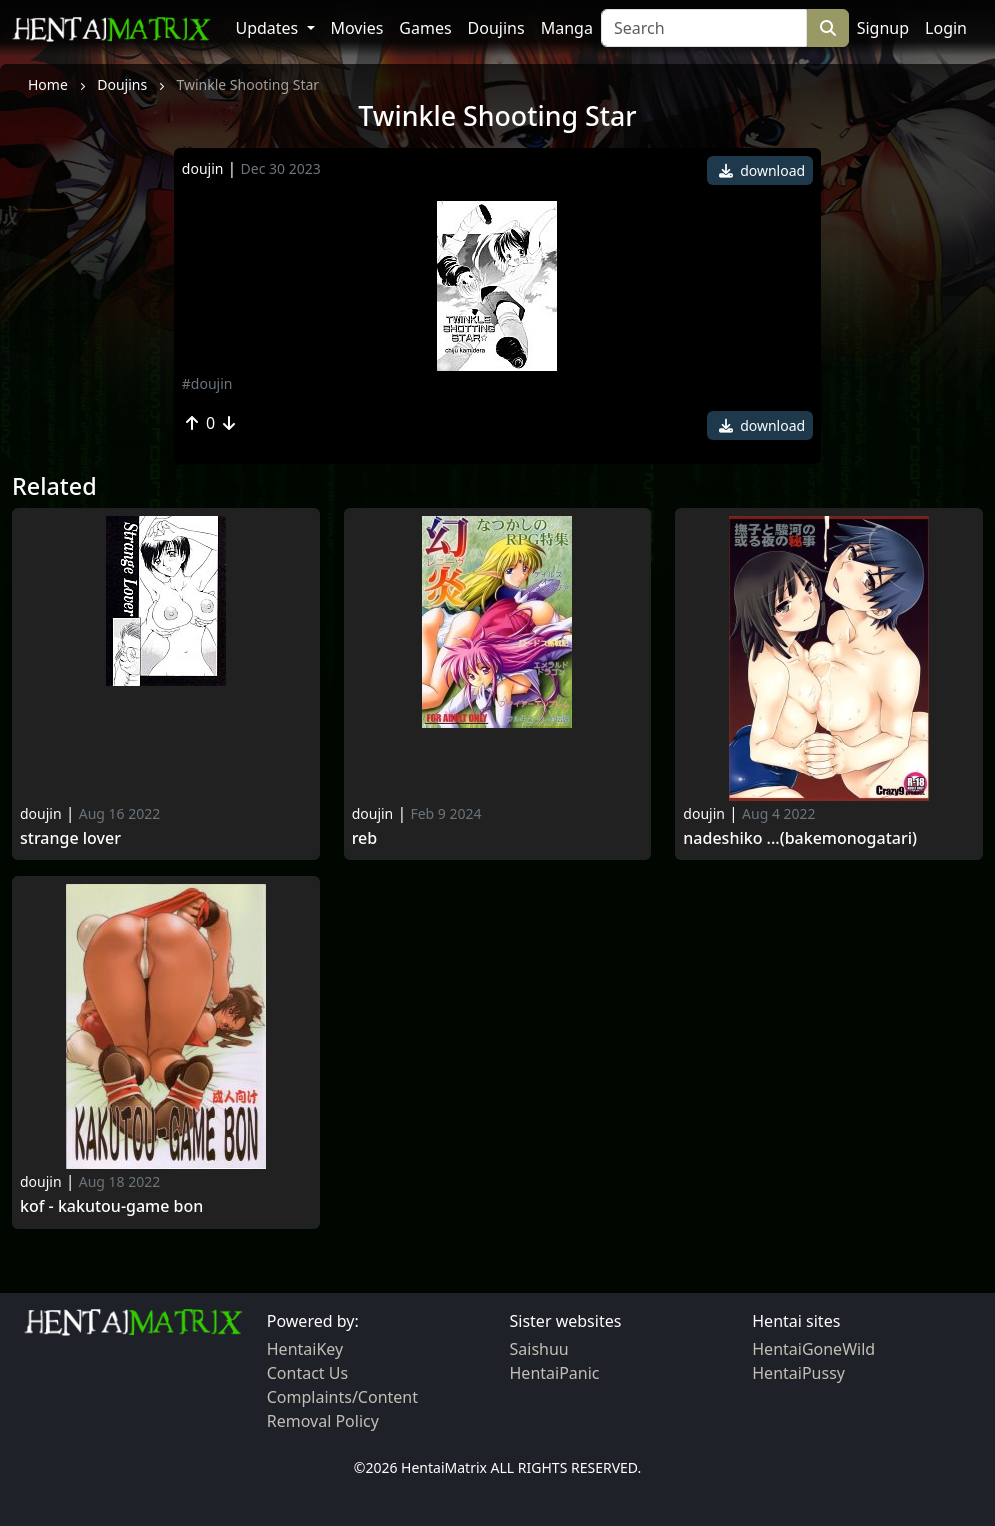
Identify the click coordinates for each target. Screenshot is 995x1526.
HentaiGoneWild (813, 1349)
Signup (883, 28)
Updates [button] (268, 28)
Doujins (496, 28)
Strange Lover (70, 838)
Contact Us (307, 1373)
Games (425, 28)
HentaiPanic (555, 1373)
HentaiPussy (798, 1373)
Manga (567, 28)
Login (946, 28)
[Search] (704, 28)
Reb (365, 838)
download (762, 170)
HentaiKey (305, 1349)
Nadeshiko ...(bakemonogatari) (800, 838)
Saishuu (539, 1349)
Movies (357, 28)
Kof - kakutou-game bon (111, 1206)
